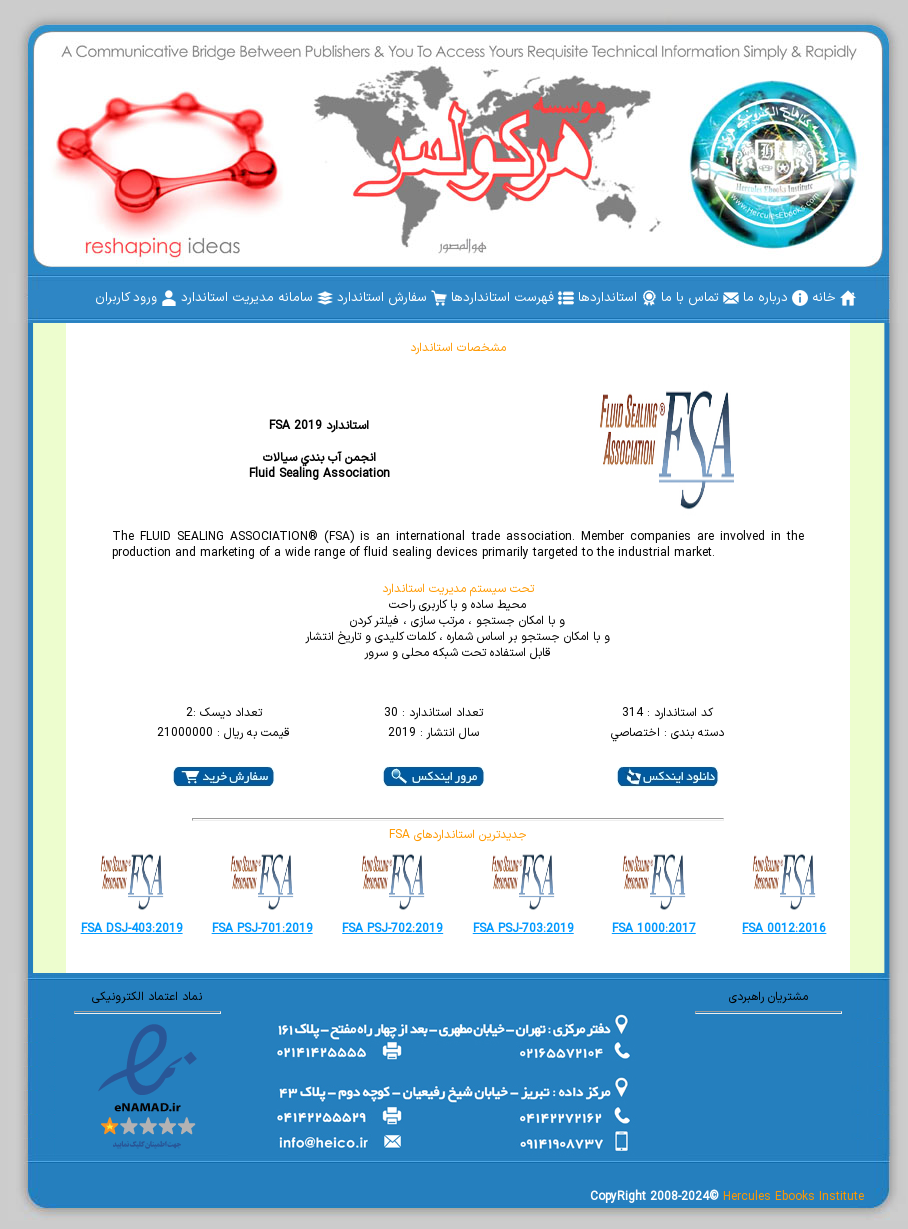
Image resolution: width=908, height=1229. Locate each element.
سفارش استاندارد (392, 298)
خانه (834, 298)
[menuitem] (834, 298)
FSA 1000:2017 (654, 929)
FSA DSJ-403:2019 (132, 929)
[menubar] (475, 298)
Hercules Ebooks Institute (793, 1197)
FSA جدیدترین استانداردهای (458, 835)
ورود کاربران (136, 298)
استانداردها (617, 298)
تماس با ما (700, 298)
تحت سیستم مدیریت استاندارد (458, 589)
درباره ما (775, 298)
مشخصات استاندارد (458, 348)
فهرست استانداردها (512, 298)
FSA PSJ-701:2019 (262, 929)
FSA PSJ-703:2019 (523, 929)
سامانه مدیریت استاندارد (257, 298)
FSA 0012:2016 (784, 929)
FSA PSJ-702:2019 (392, 929)
